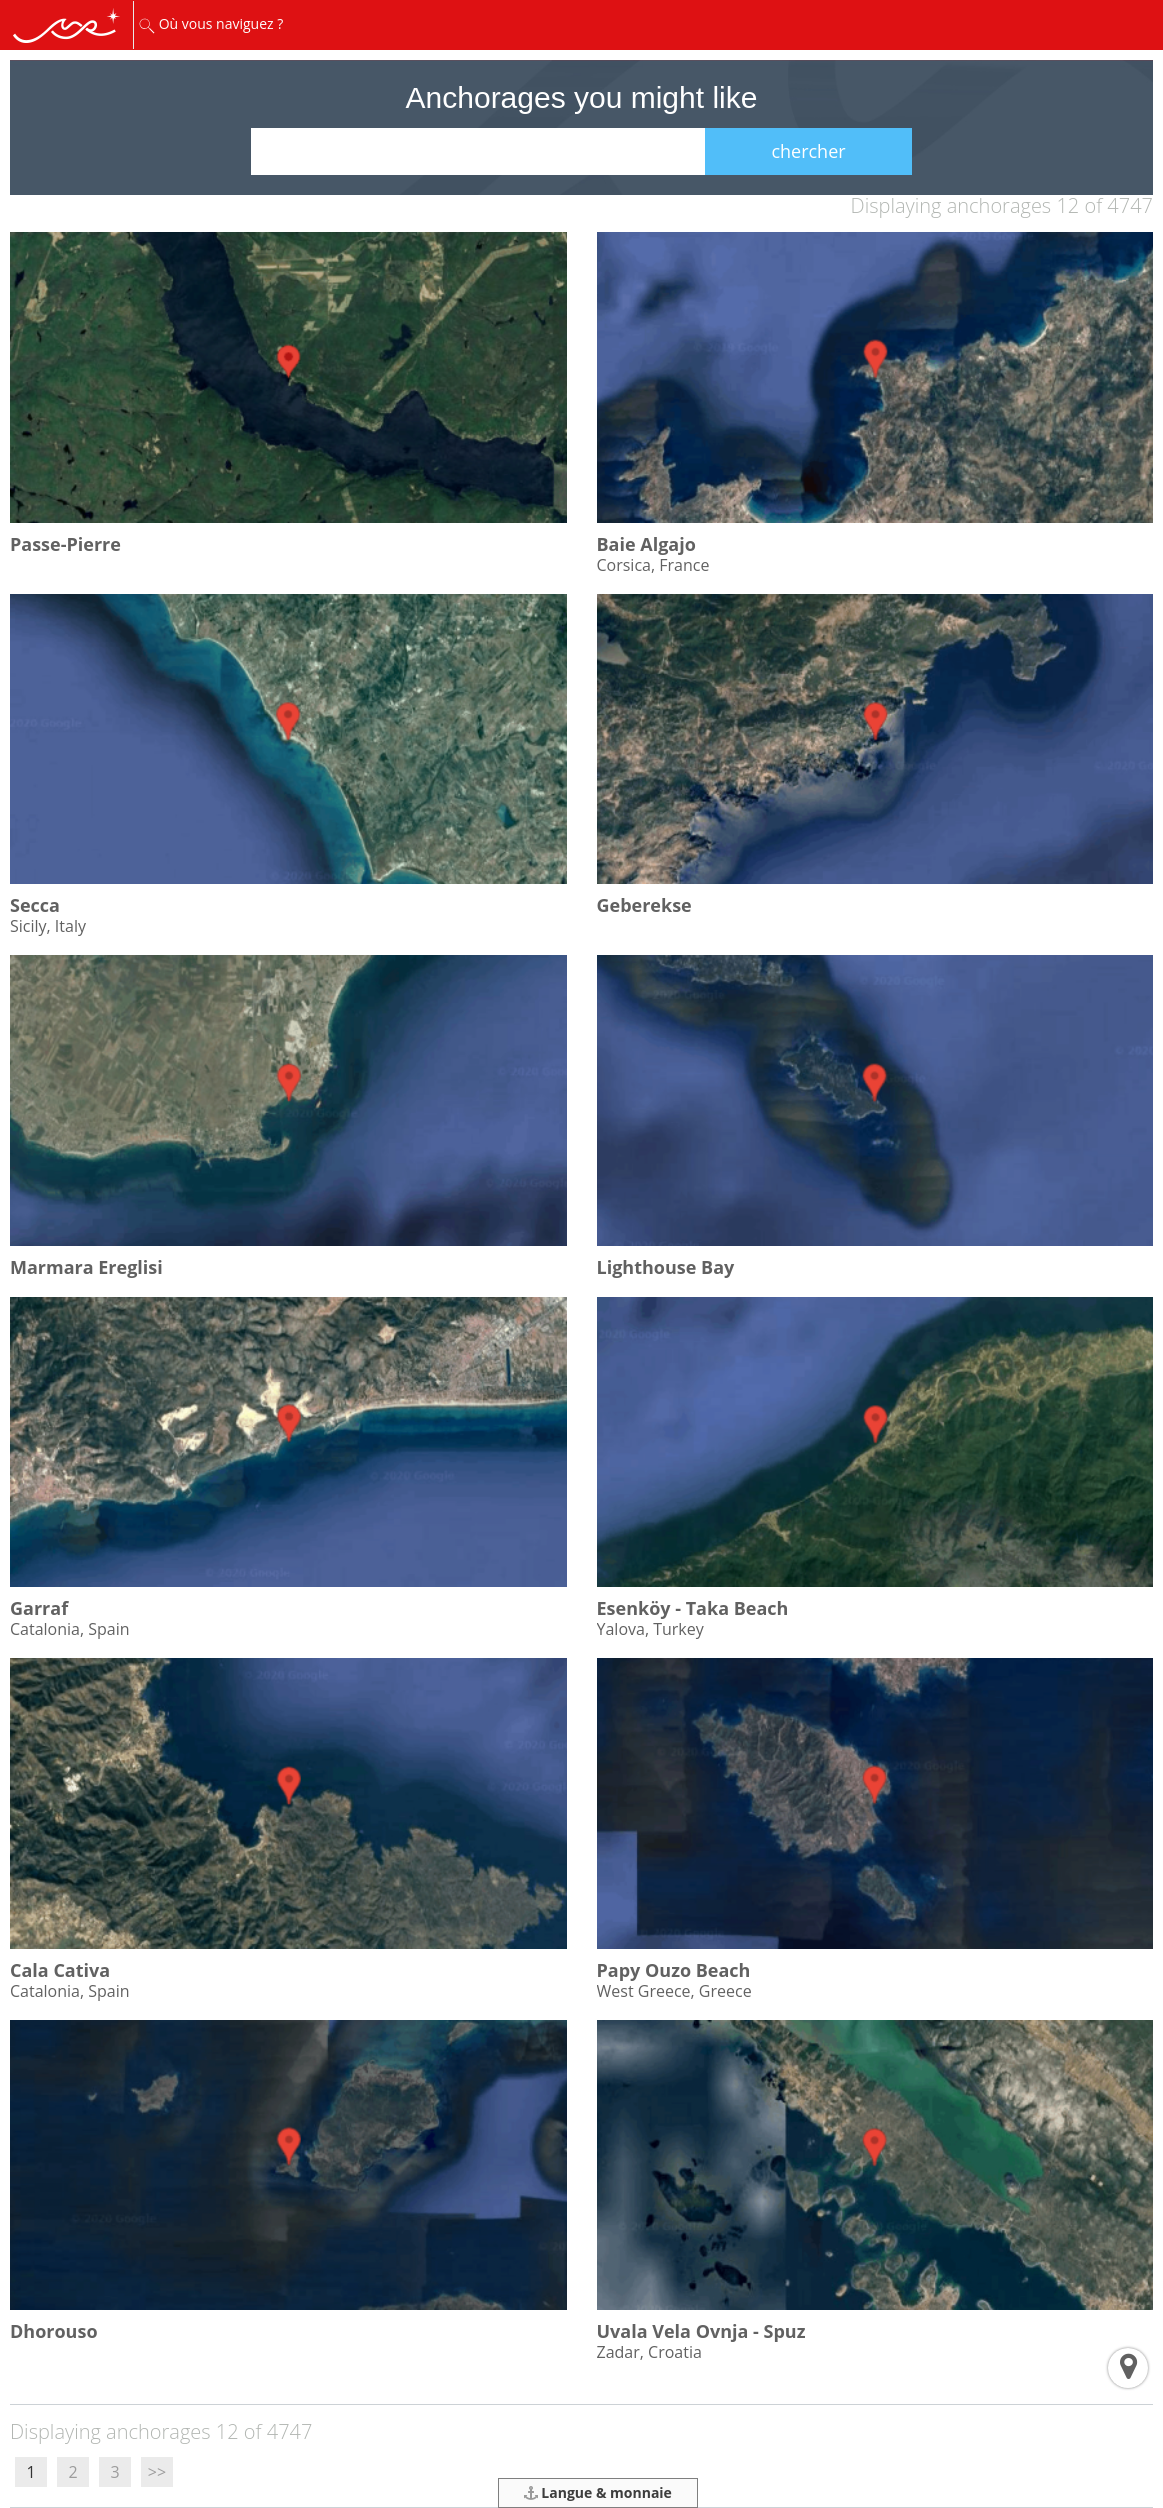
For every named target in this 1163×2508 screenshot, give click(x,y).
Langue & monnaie (598, 2492)
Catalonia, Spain (70, 1629)
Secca (35, 905)
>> (157, 2472)
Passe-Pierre (65, 544)
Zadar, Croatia (649, 2352)
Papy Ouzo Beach (674, 1970)
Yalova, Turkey (650, 1629)
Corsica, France (653, 565)
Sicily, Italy (48, 926)
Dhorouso (54, 2331)
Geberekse (644, 905)
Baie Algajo (646, 544)
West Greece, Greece (674, 1991)
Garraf (39, 1608)
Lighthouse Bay (666, 1267)
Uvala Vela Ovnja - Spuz (701, 2331)
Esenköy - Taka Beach (693, 1608)
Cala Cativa (60, 1970)
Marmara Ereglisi (86, 1267)
